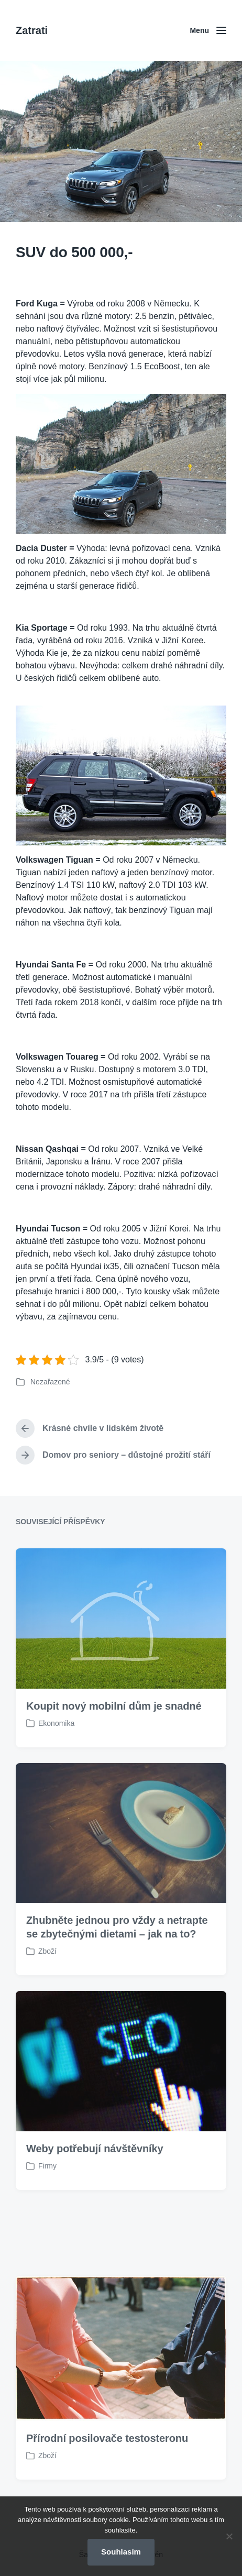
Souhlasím (121, 2551)
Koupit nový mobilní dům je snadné (114, 1749)
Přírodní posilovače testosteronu (107, 2482)
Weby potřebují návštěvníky (94, 2192)
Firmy (47, 2210)
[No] (229, 2536)
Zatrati (32, 30)
